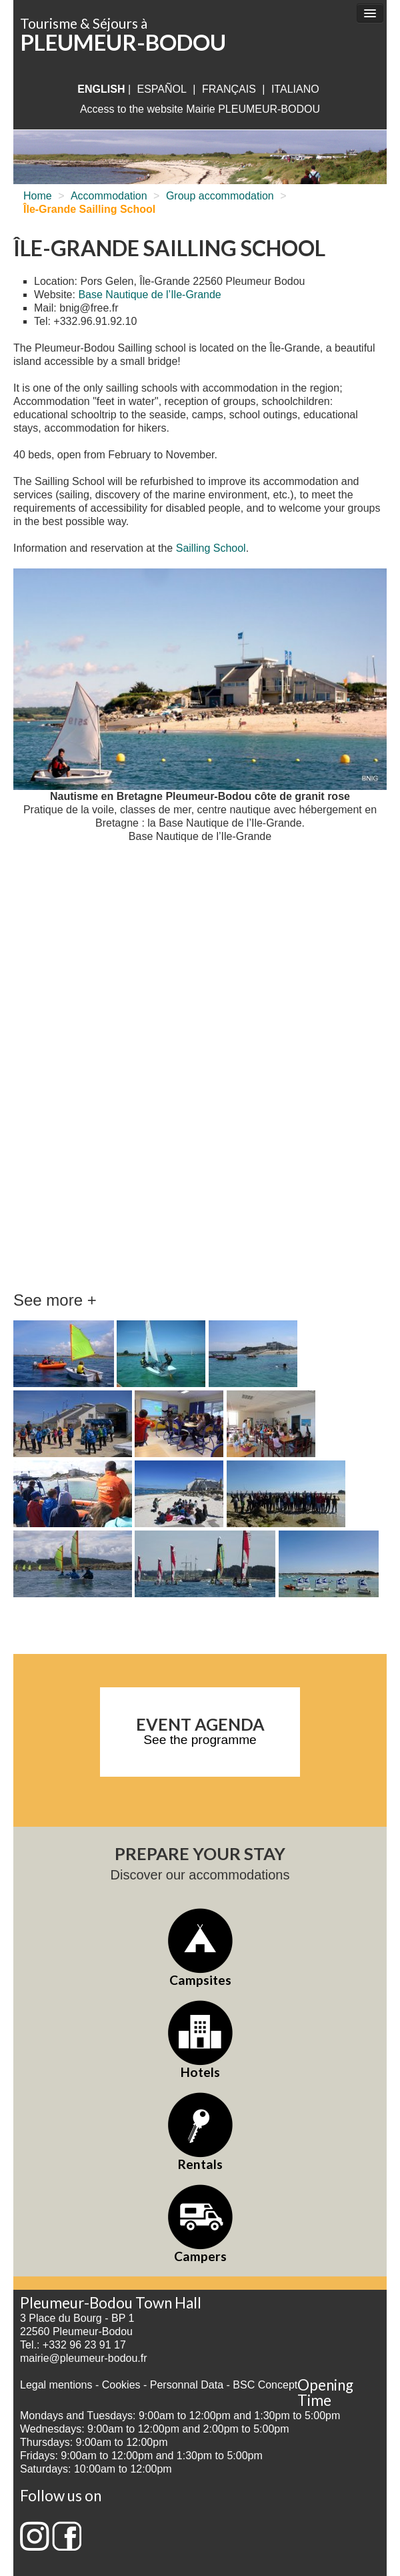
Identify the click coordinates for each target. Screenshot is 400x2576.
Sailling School (211, 548)
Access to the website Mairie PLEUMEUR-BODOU (200, 109)
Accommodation (109, 195)
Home (37, 195)
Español (162, 89)
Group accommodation (220, 195)
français (229, 89)
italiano (295, 89)
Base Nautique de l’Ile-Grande (149, 294)
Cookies (121, 2385)
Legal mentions (56, 2385)
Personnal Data (186, 2385)
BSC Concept (265, 2385)
